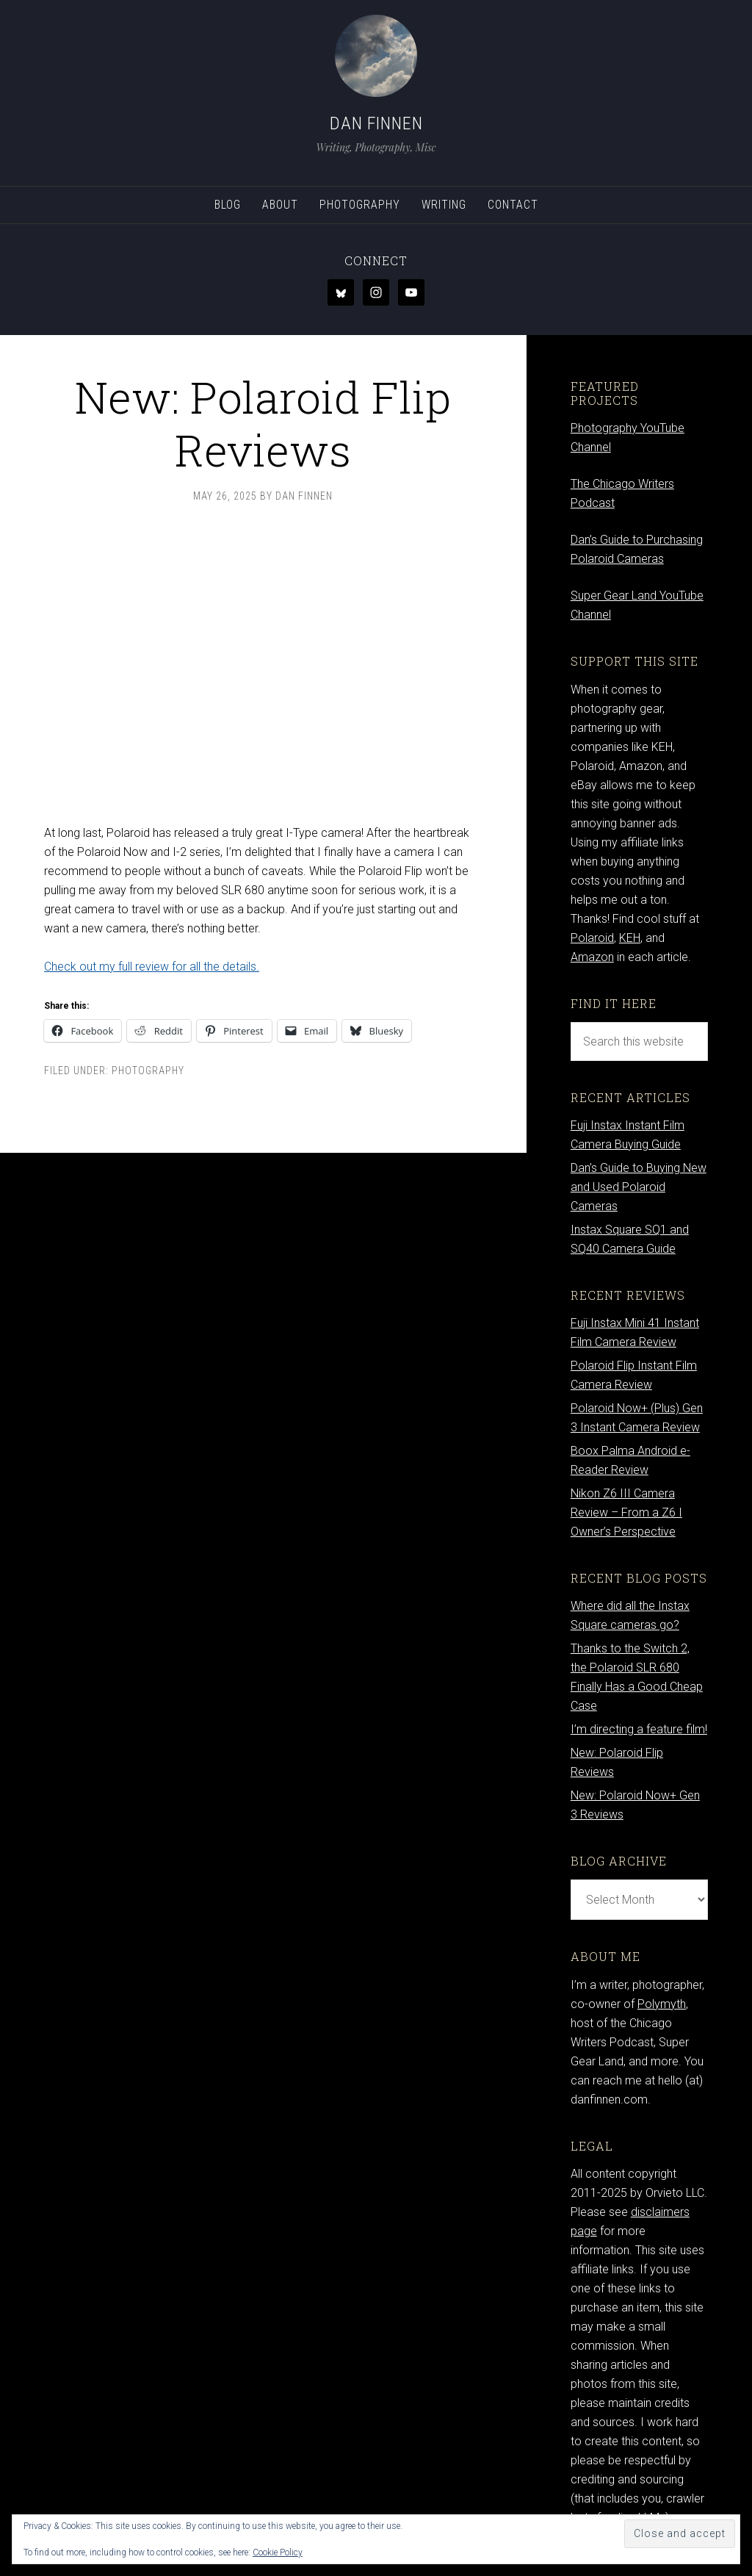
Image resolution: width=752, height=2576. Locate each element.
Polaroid (592, 938)
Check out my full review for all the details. (151, 967)
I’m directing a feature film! (639, 1729)
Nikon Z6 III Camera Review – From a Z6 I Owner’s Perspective (626, 1512)
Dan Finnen (376, 123)
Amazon (592, 957)
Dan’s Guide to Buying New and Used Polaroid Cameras (638, 1187)
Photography (148, 1070)
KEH (629, 938)
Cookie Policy (278, 2552)
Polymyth (661, 2004)
